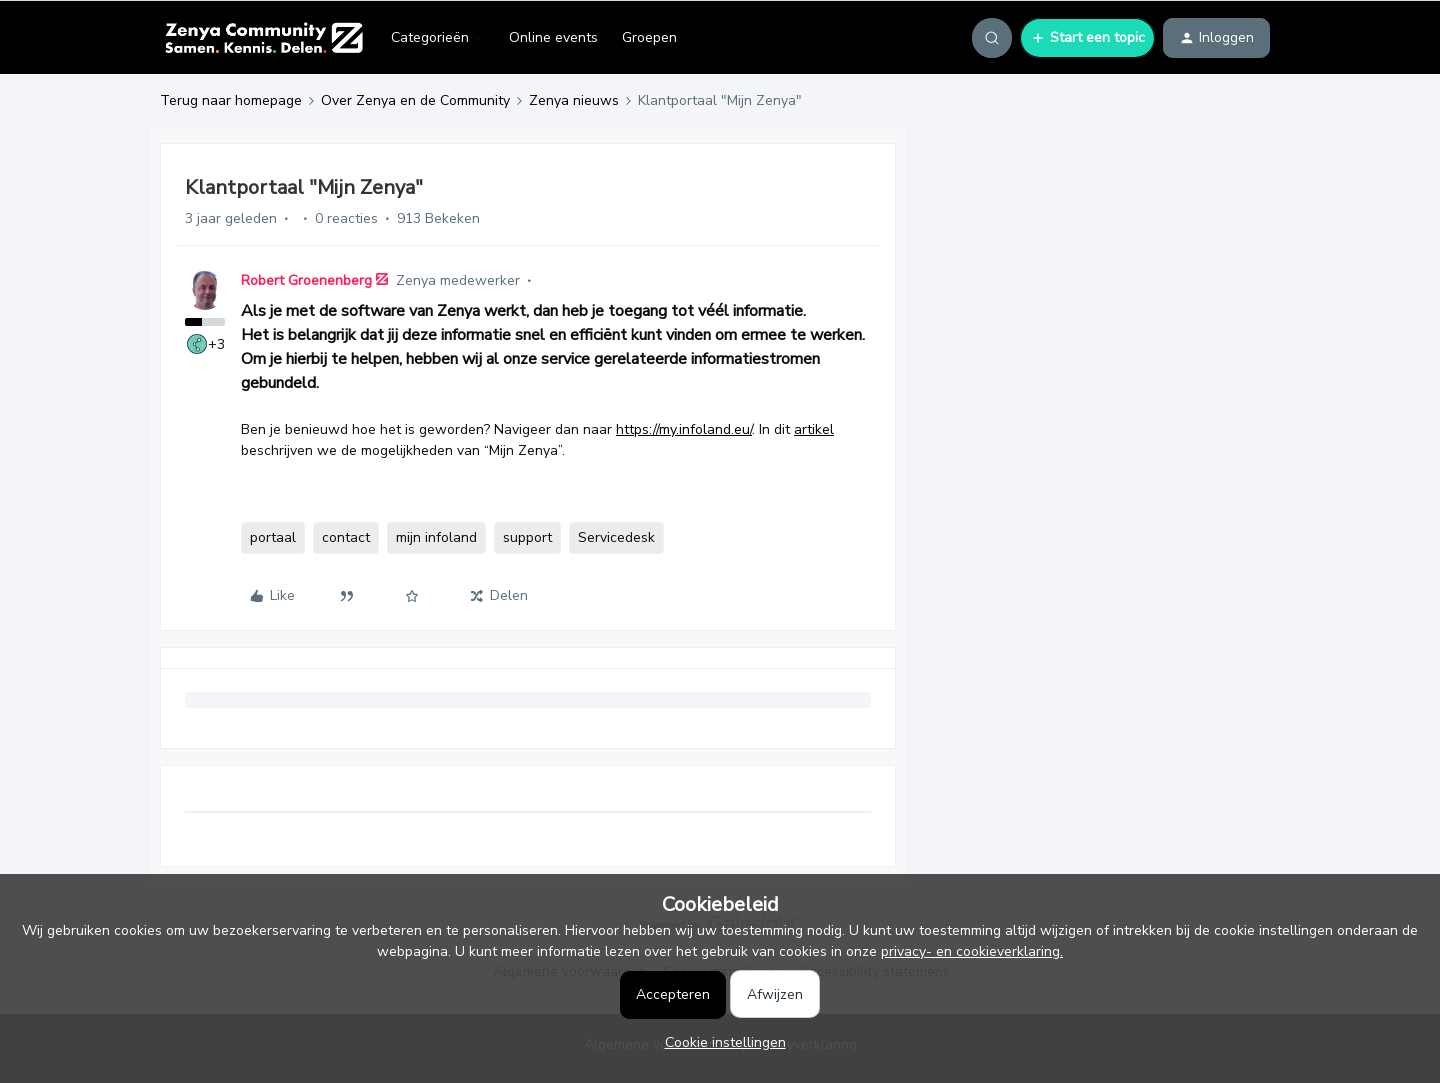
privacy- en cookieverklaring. (972, 951)
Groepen (649, 37)
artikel (814, 429)
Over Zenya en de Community (415, 100)
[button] (1087, 38)
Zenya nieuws (574, 100)
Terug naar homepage (231, 100)
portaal (273, 537)
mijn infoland (436, 537)
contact (346, 537)
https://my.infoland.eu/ (684, 429)
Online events (553, 37)
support (527, 537)
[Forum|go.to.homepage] (263, 38)
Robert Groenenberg (306, 280)
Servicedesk (616, 537)
